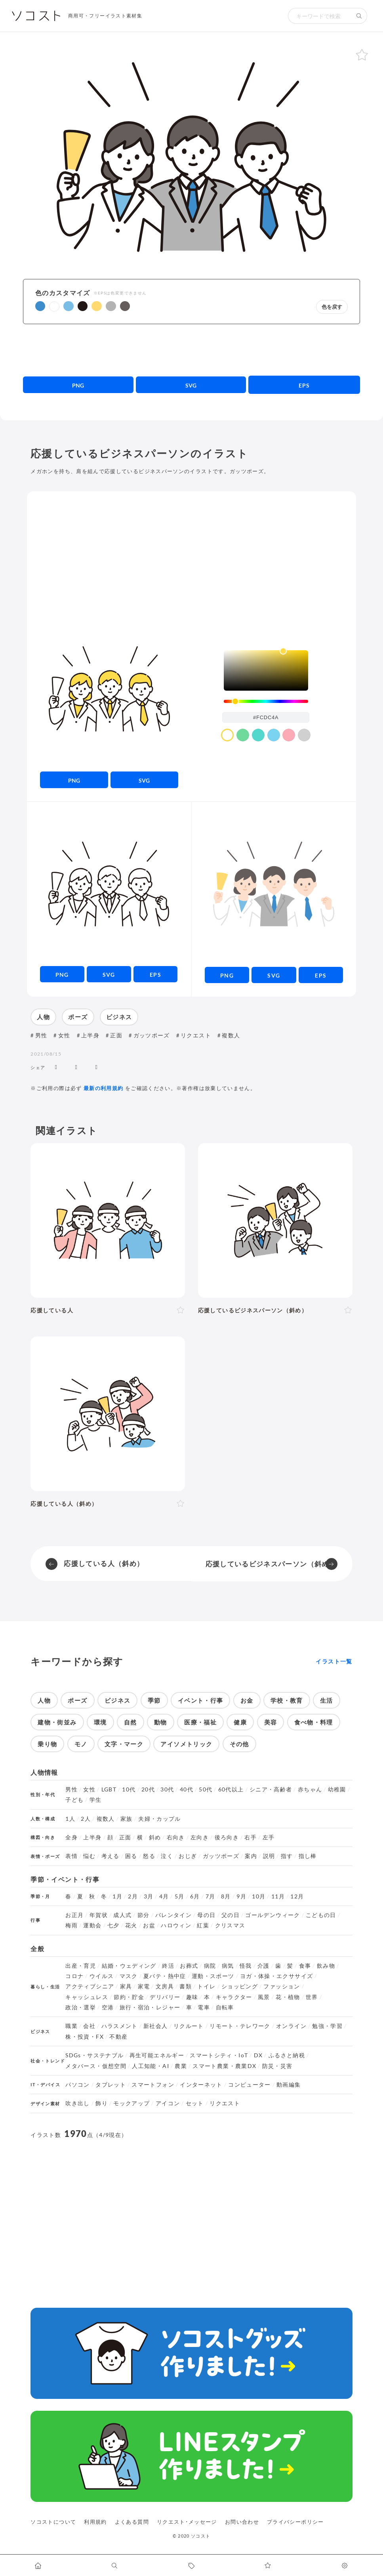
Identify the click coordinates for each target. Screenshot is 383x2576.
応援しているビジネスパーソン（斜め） (271, 1564)
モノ (81, 1743)
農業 (181, 2066)
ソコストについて (53, 2522)
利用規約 (95, 2522)
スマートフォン (152, 2084)
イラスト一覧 (334, 1661)
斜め (155, 1837)
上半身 (90, 1035)
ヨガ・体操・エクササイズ (276, 1976)
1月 (117, 1896)
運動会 (92, 1925)
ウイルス (102, 1976)
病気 (228, 1966)
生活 (326, 1700)
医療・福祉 (200, 1722)
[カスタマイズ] (345, 2565)
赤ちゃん (310, 1789)
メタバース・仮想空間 (95, 2066)
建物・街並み (57, 1722)
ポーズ (78, 1016)
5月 (180, 1896)
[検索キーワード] (319, 16)
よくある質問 (132, 2522)
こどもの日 (321, 1915)
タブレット (110, 2084)
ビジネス (119, 1016)
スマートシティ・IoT (219, 2055)
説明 (269, 1856)
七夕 (113, 1925)
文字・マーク (124, 1743)
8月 (226, 1896)
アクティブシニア (89, 1986)
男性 (41, 1035)
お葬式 (189, 1966)
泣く (167, 1856)
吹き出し (77, 2103)
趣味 (192, 1997)
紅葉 (203, 1925)
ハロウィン (176, 1925)
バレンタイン (173, 1915)
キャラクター (234, 1997)
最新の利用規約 (104, 1088)
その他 (239, 1743)
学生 (96, 1800)
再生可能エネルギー (157, 2055)
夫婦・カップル (159, 1819)
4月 (164, 1896)
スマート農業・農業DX (224, 2066)
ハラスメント (119, 2026)
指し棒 (308, 1856)
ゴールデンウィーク (272, 1915)
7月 (210, 1896)
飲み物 (326, 1966)
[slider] (266, 701)
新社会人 (155, 2026)
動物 (160, 1722)
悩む (89, 1856)
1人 (70, 1819)
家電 (144, 1986)
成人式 (122, 1915)
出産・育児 (80, 1966)
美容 (270, 1722)
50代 (205, 1789)
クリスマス (230, 1925)
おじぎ (188, 1856)
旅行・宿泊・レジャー (150, 2007)
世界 (312, 1997)
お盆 (149, 1925)
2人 (86, 1819)
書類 (185, 1986)
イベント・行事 (200, 1700)
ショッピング (239, 1986)
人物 (43, 1016)
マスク (129, 1976)
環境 (100, 1722)
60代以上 (231, 1789)
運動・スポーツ (213, 1976)
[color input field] (265, 717)
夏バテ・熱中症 (164, 1976)
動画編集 (288, 2084)
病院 (210, 1966)
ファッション (281, 1986)
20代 (148, 1789)
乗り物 (47, 1743)
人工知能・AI (150, 2066)
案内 (251, 1856)
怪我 (246, 1966)
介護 (263, 1966)
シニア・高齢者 (271, 1789)
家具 (126, 1986)
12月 (297, 1896)
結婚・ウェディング (129, 1966)
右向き (176, 1837)
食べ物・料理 (313, 1722)
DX (258, 2055)
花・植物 (288, 1997)
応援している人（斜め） (104, 1563)
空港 (108, 2007)
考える (110, 1856)
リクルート (188, 2026)
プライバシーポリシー (295, 2522)
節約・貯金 (129, 1997)
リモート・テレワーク (240, 2026)
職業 (71, 2026)
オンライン (291, 2026)
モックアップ (131, 2103)
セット (195, 2103)
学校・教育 (287, 1700)
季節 (154, 1700)
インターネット (201, 2084)
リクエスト (196, 1035)
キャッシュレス (86, 1997)
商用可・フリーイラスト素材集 (105, 16)
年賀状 (99, 1915)
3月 (149, 1896)
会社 (89, 2026)
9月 (241, 1896)
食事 (305, 1966)
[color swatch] (227, 735)
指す (287, 1856)
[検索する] (359, 16)
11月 (278, 1896)
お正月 (74, 1915)
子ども (74, 1800)
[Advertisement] (191, 350)
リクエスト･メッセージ (187, 2522)
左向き (200, 1837)
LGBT (108, 1789)
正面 (116, 1035)
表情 (71, 1856)
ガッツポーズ (151, 1035)
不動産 (118, 2036)
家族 (126, 1819)
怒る (149, 1856)
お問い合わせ (242, 2522)
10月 (258, 1896)
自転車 (225, 2007)
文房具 (165, 1986)
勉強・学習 (327, 2026)
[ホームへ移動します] (38, 2565)
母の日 (206, 1915)
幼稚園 (337, 1789)
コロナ (74, 1976)
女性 (64, 1035)
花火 (131, 1925)
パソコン (77, 2084)
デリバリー (165, 1997)
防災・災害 (277, 2066)
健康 (240, 1722)
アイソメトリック (186, 1743)
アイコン (168, 2103)
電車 (204, 2007)
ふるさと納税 (287, 2055)
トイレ (206, 1986)
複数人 (231, 1035)
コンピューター (249, 2084)
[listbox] (266, 670)
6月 (195, 1896)
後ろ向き (227, 1837)
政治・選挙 (80, 2007)
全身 (71, 1837)
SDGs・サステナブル (94, 2055)
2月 (133, 1896)
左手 (269, 1837)
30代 (167, 1789)
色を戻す (332, 307)
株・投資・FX (84, 2036)
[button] (40, 306)
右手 (250, 1837)
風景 (264, 1997)
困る (131, 1856)
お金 (246, 1700)
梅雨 (71, 1925)
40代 (186, 1789)
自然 (130, 1722)
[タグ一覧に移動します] (191, 2565)
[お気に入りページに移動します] (268, 2565)
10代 (128, 1789)
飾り (101, 2103)
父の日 (230, 1915)
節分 (143, 1915)
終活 (168, 1966)
